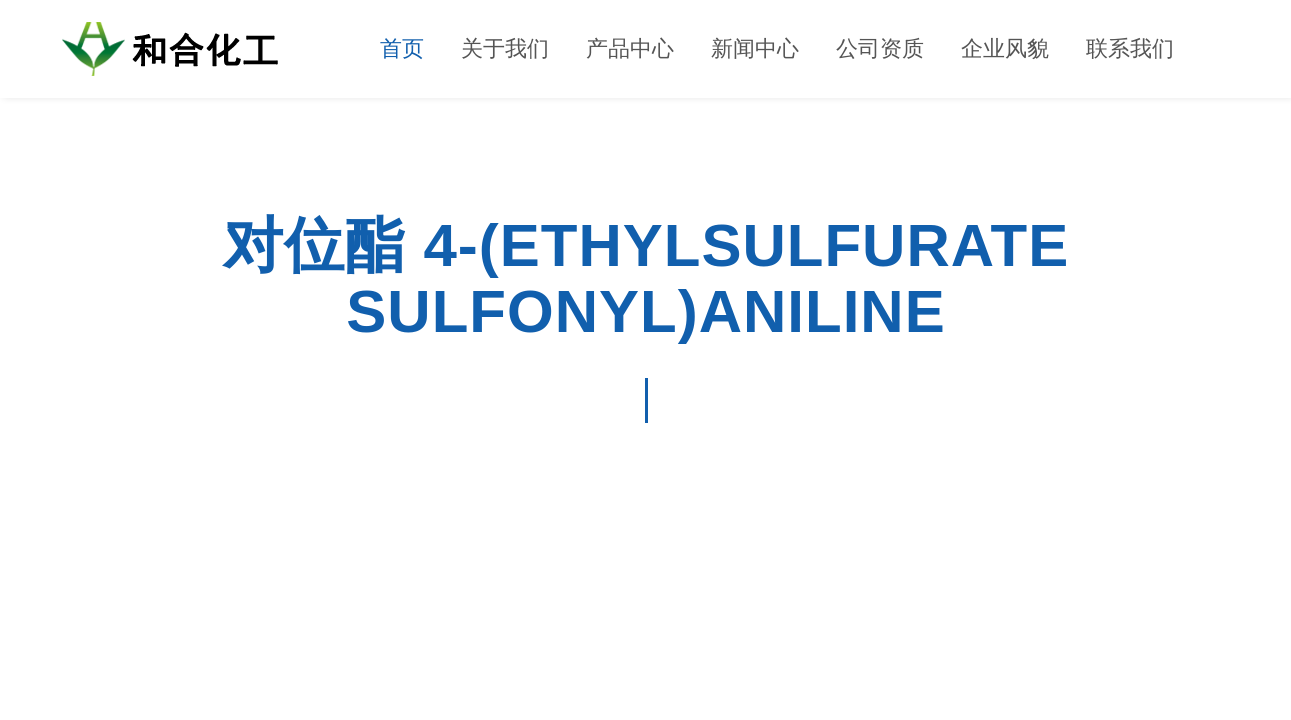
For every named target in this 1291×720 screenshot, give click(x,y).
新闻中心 (755, 48)
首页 (402, 48)
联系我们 (1130, 48)
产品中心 (630, 48)
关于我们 (505, 48)
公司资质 (880, 48)
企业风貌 (1005, 48)
